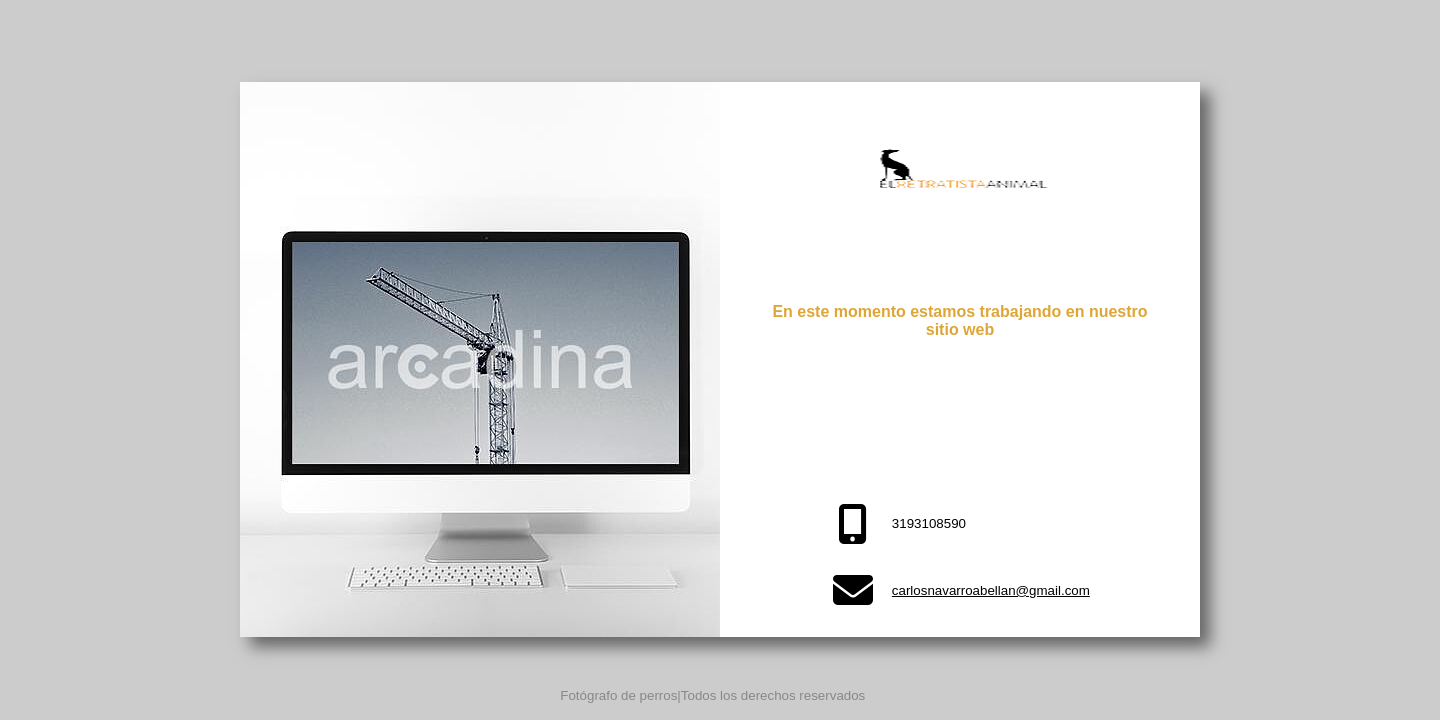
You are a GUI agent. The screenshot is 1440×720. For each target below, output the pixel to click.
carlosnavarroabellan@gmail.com (991, 590)
